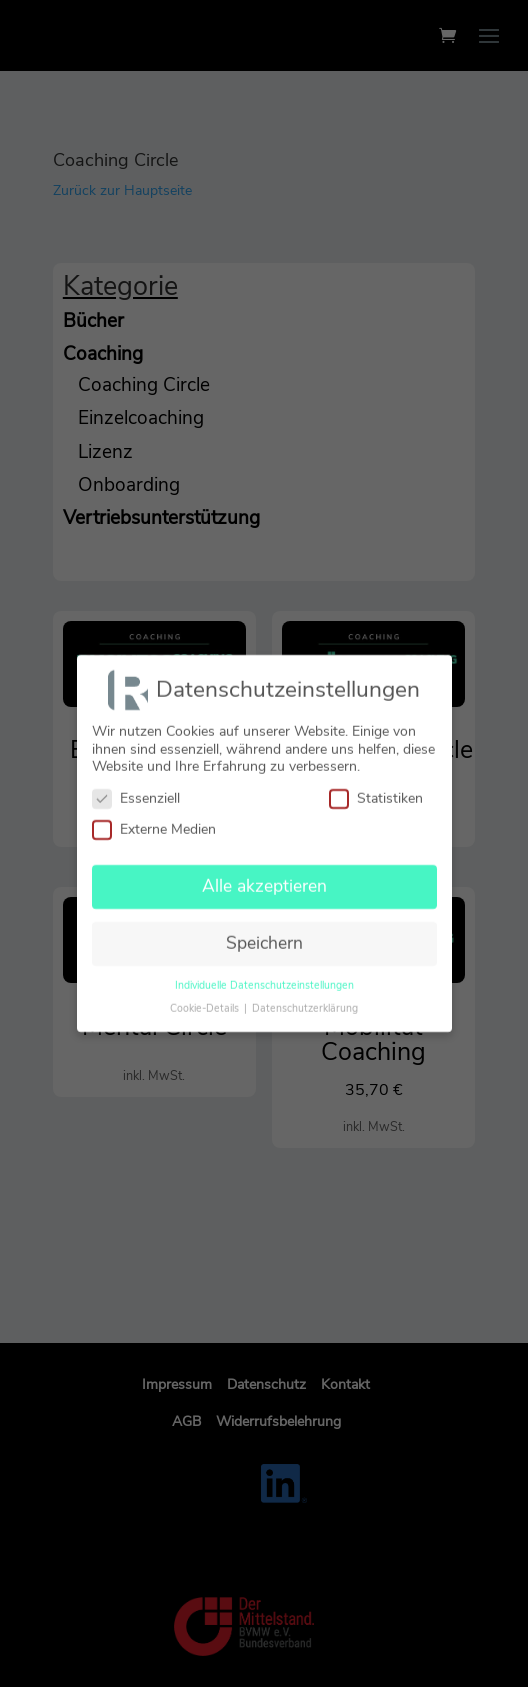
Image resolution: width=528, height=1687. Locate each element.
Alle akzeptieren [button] (264, 877)
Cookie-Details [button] (206, 999)
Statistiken (376, 789)
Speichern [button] (264, 934)
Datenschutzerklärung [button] (305, 999)
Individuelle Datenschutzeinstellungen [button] (264, 976)
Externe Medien (154, 820)
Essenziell (136, 789)
